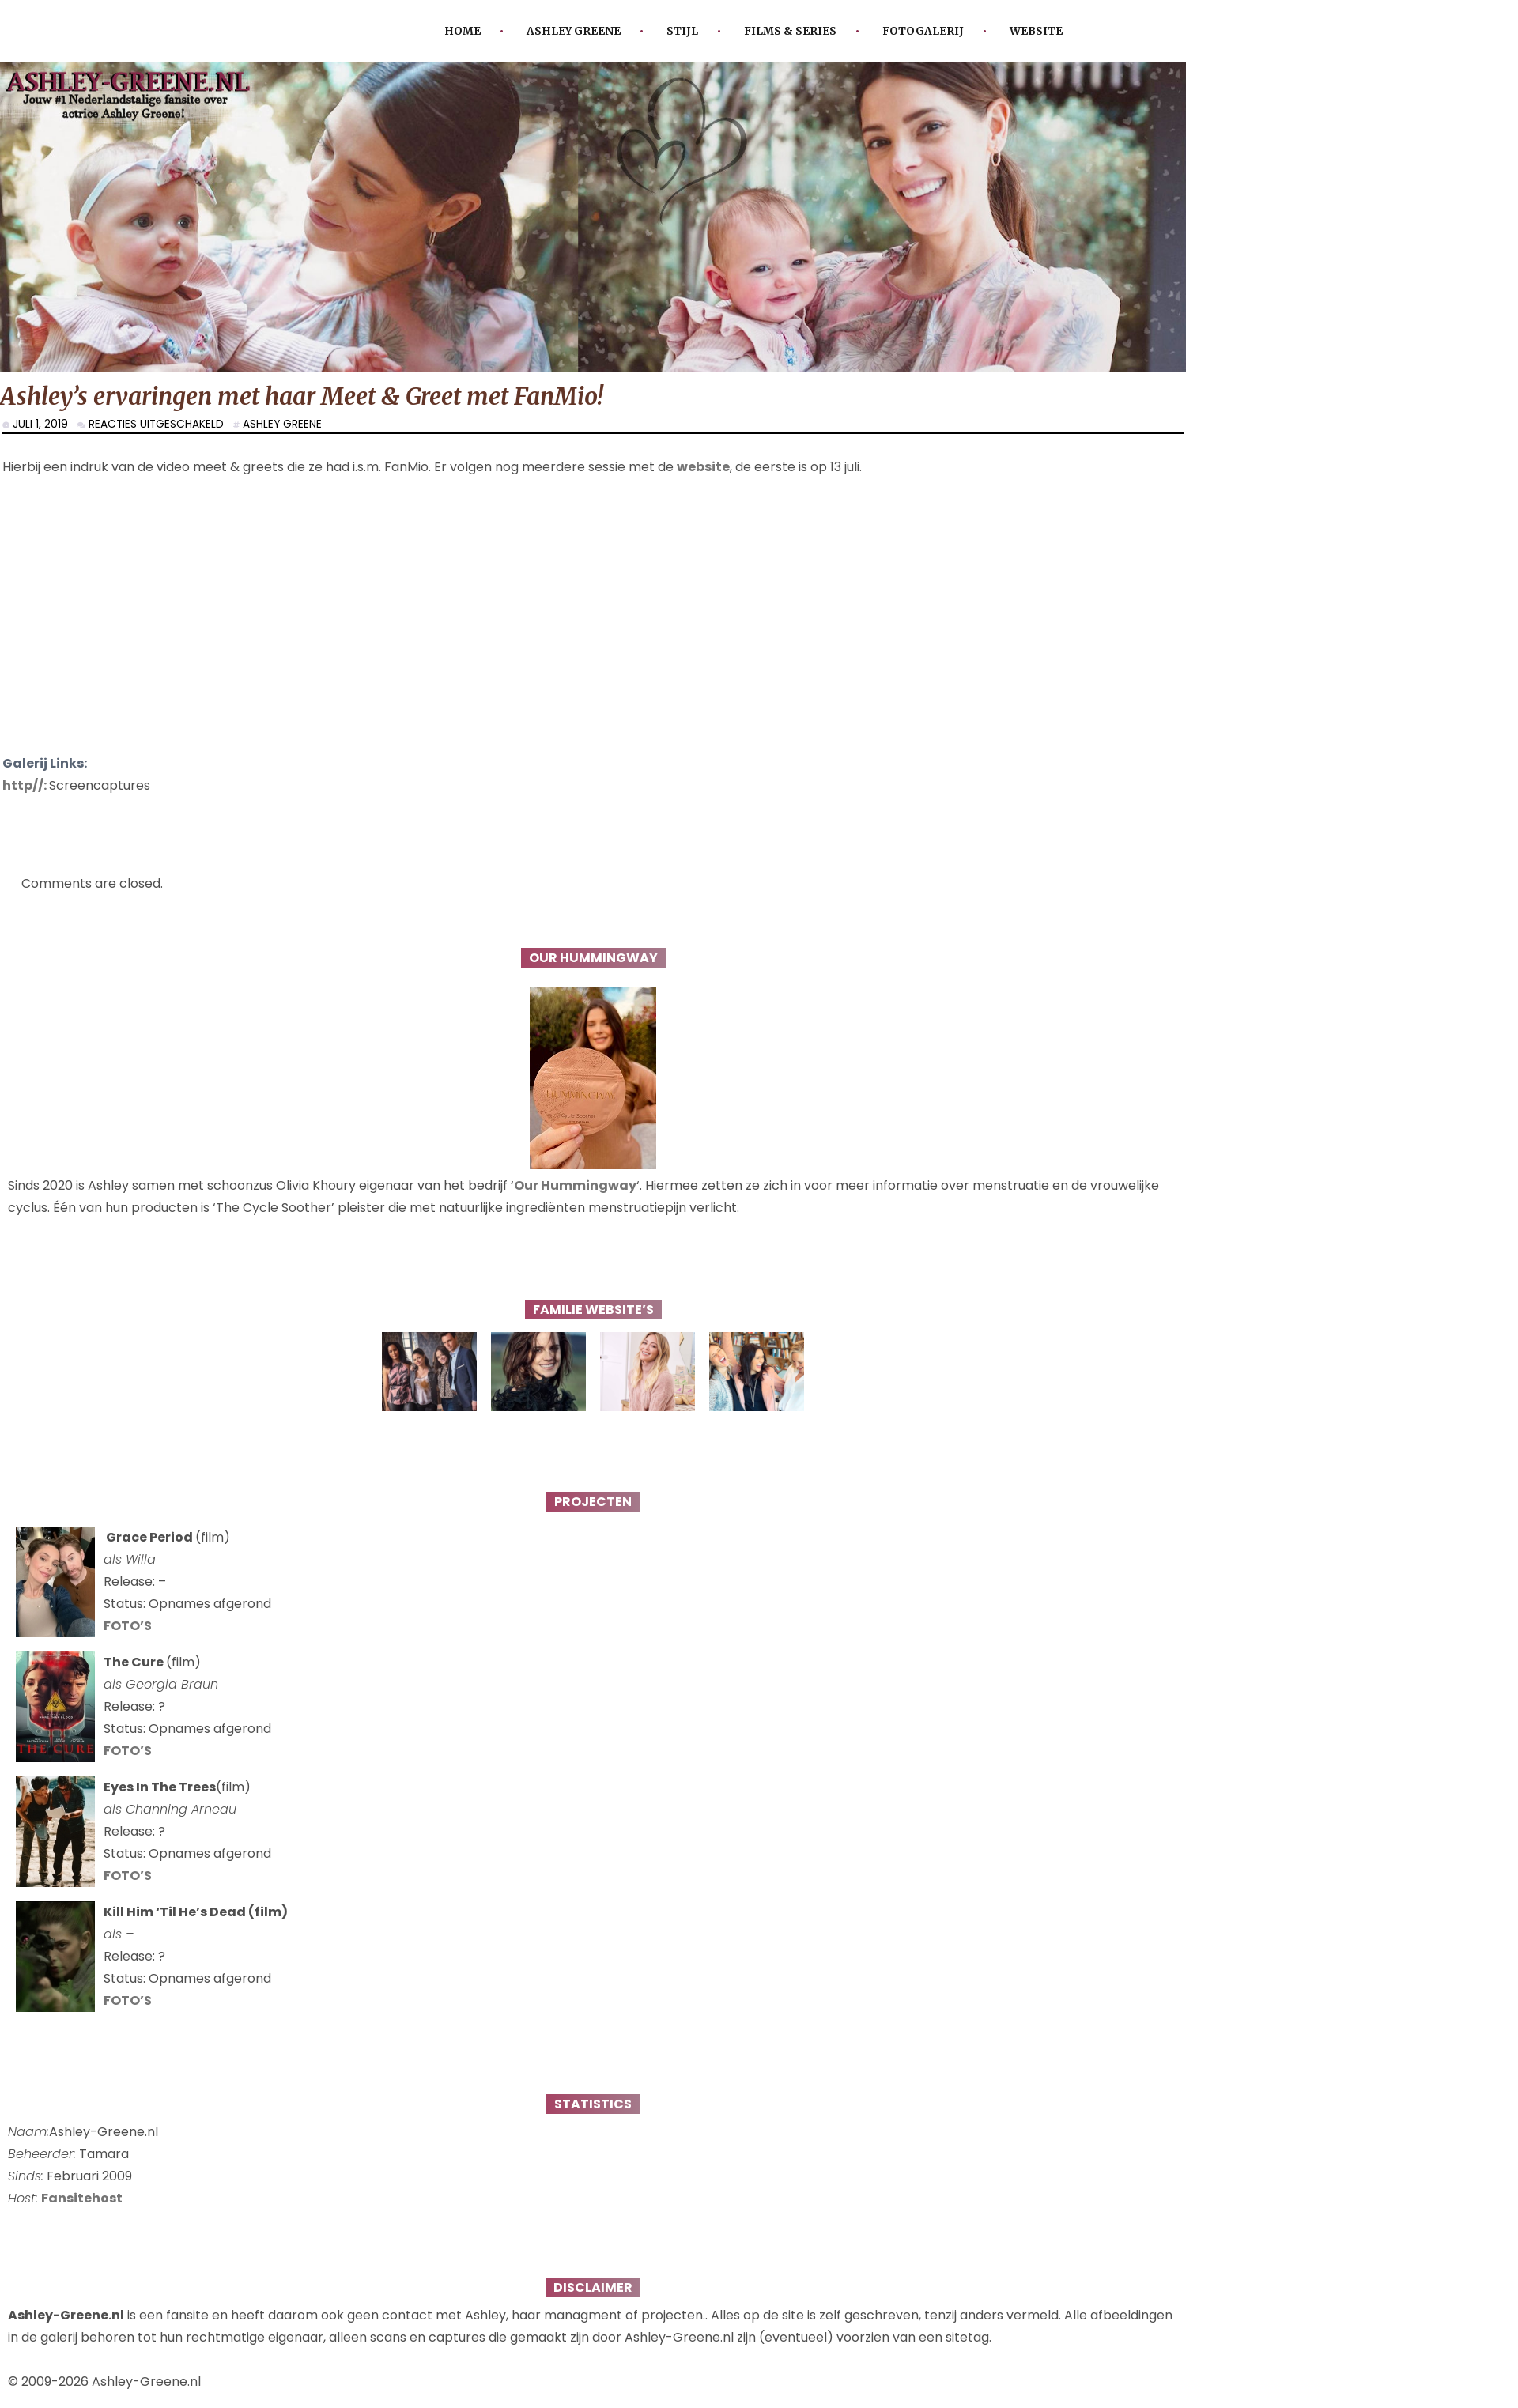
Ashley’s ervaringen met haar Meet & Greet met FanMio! (301, 396)
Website (1036, 31)
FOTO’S (128, 1626)
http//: (25, 785)
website (703, 467)
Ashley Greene (574, 31)
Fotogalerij (923, 31)
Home (462, 31)
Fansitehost (82, 2198)
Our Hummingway (575, 1185)
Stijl (682, 31)
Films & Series (790, 31)
